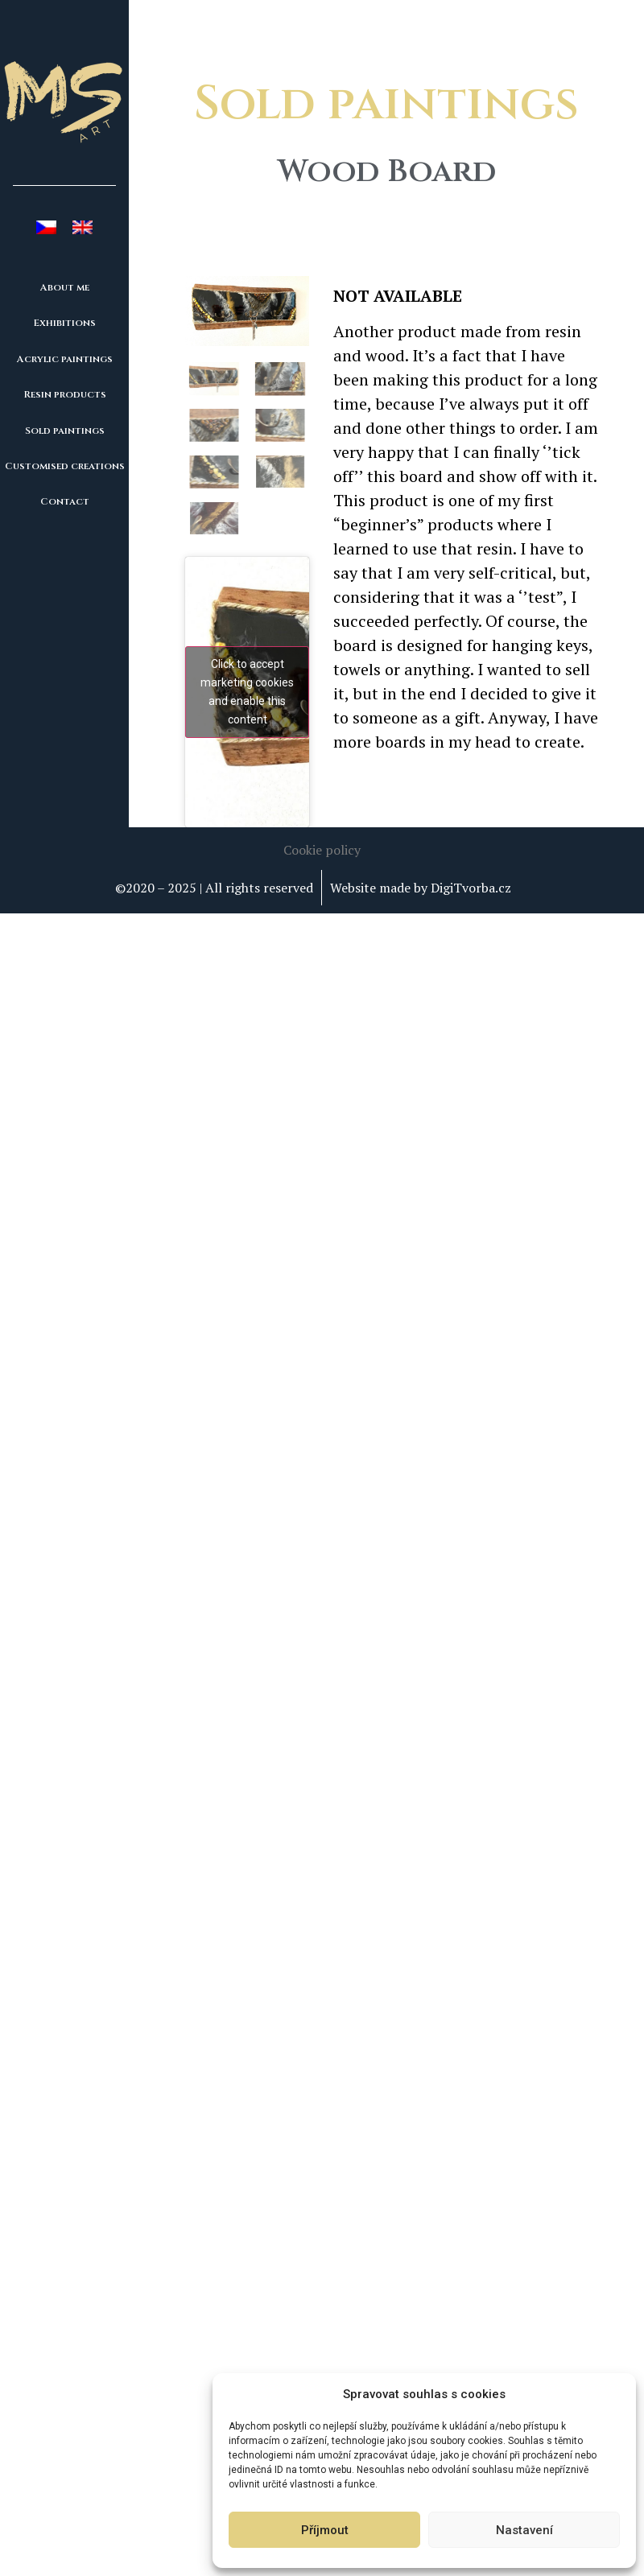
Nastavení (524, 2530)
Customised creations (65, 466)
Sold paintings (65, 430)
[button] (322, 839)
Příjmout (325, 2530)
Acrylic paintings (65, 358)
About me (64, 287)
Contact (64, 501)
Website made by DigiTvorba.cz (420, 877)
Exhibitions (65, 322)
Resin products (64, 394)
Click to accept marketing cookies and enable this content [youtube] (247, 681)
